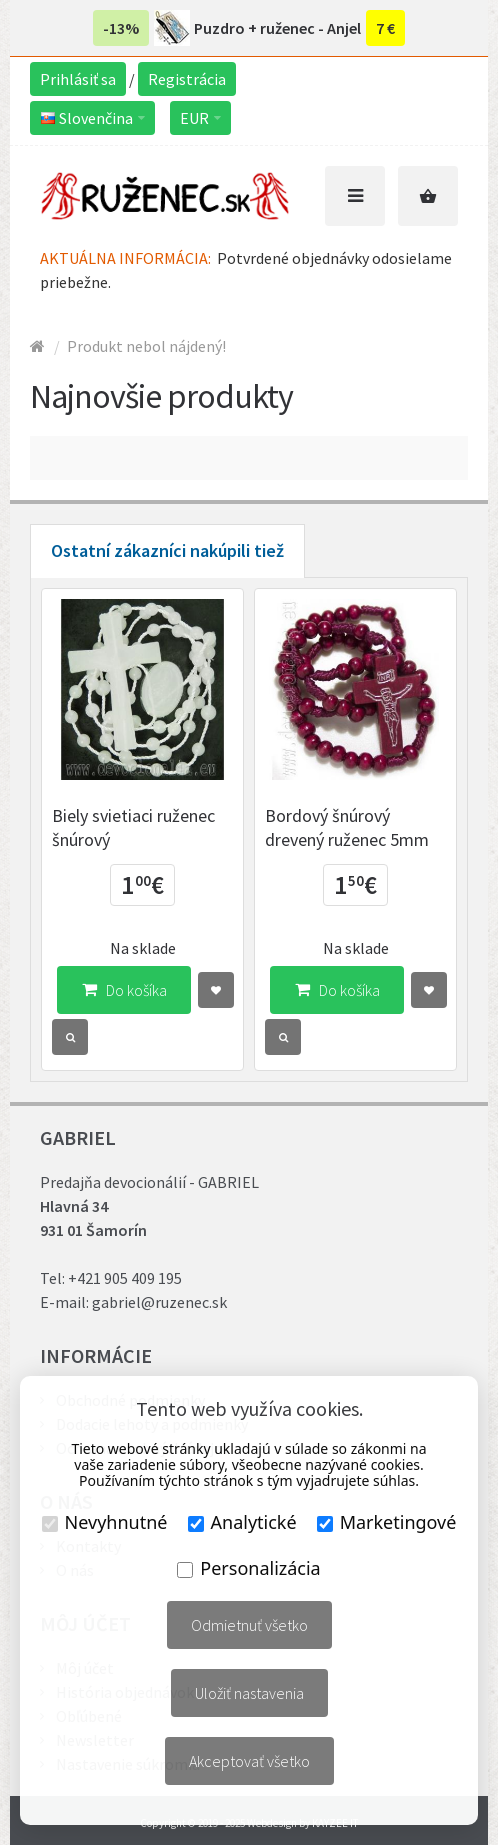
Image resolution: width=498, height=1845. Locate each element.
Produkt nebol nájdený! (146, 346)
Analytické (242, 1522)
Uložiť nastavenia (249, 1693)
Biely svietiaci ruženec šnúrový (133, 827)
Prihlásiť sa (78, 79)
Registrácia (187, 79)
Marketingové (387, 1522)
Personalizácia (248, 1568)
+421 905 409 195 (125, 1278)
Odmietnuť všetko (249, 1625)
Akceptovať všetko (249, 1761)
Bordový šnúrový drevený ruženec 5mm (347, 827)
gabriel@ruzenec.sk (159, 1302)
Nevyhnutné (105, 1522)
